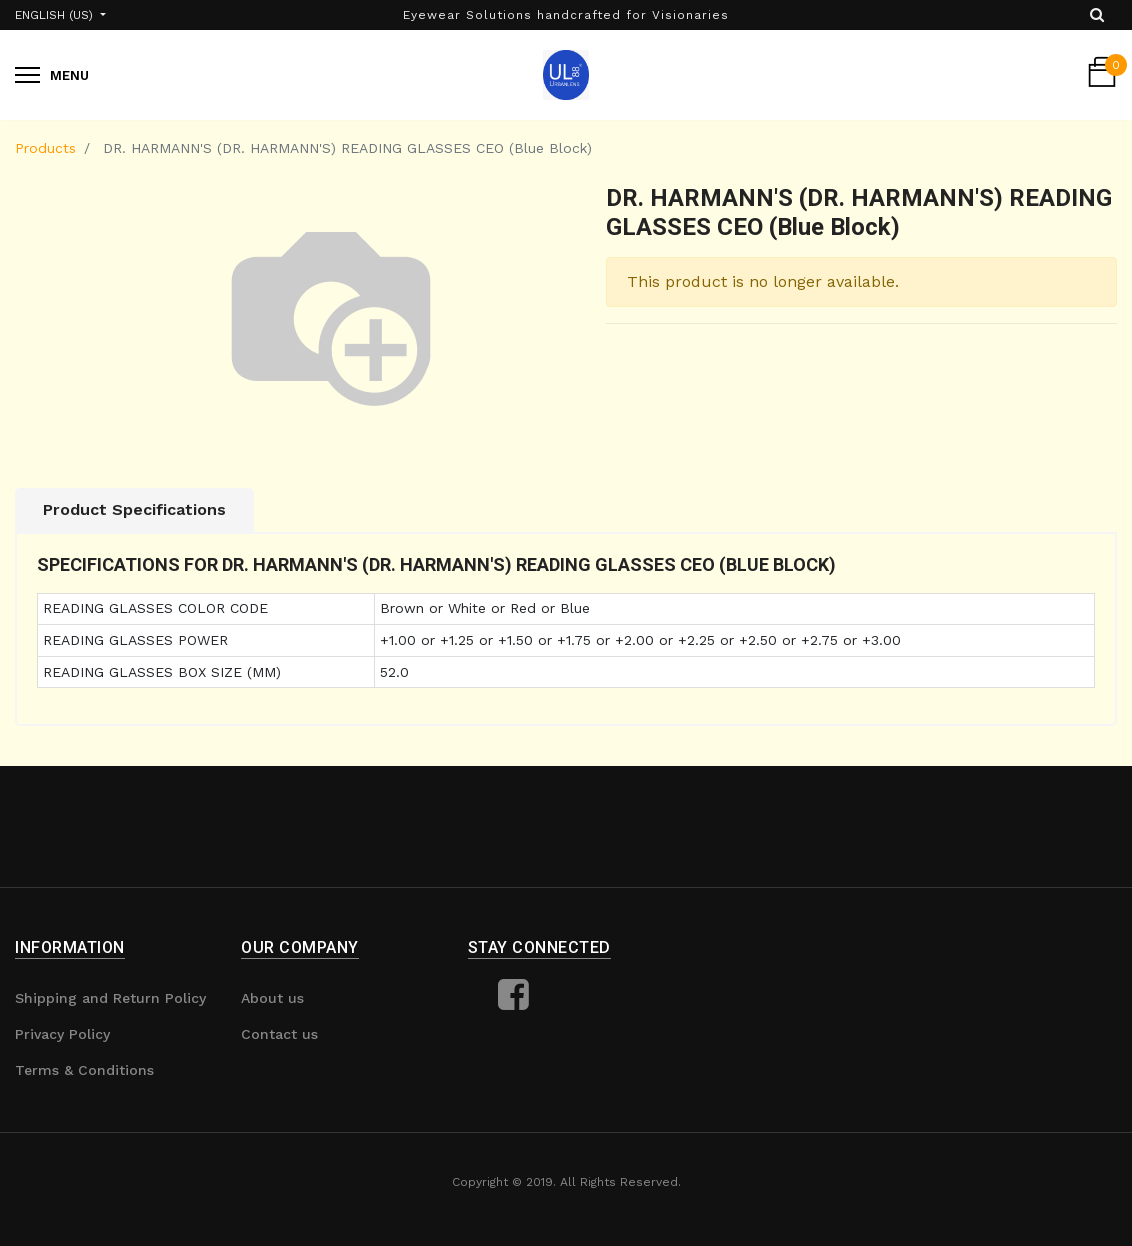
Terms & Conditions (84, 1070)
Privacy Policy (62, 1034)
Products (45, 148)
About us (272, 998)
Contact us (279, 1034)
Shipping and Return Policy (110, 998)
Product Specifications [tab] (134, 509)
